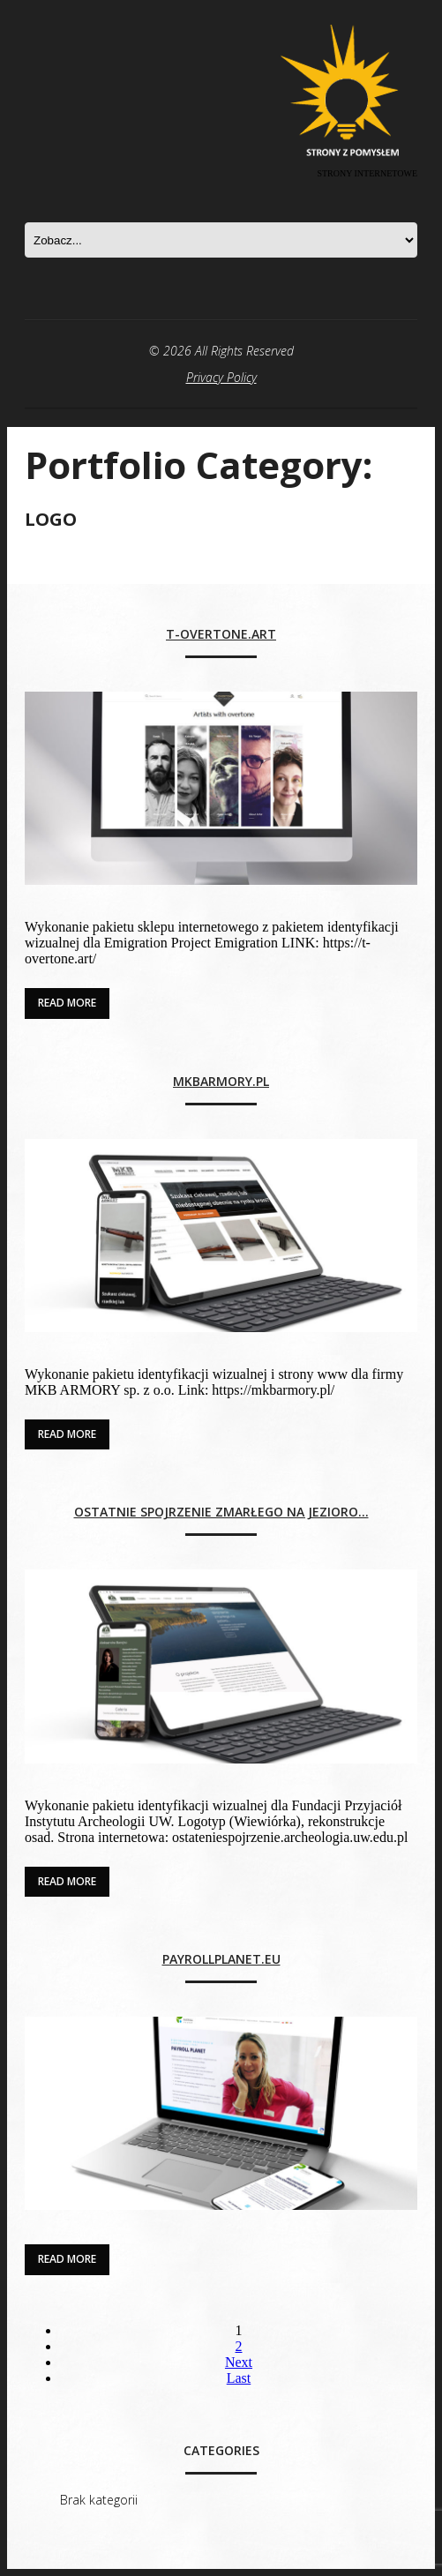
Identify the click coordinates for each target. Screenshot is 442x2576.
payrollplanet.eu (221, 1959)
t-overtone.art (221, 634)
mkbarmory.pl (221, 1082)
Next (238, 2362)
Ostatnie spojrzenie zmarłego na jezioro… (221, 1512)
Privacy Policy (221, 377)
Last (239, 2377)
